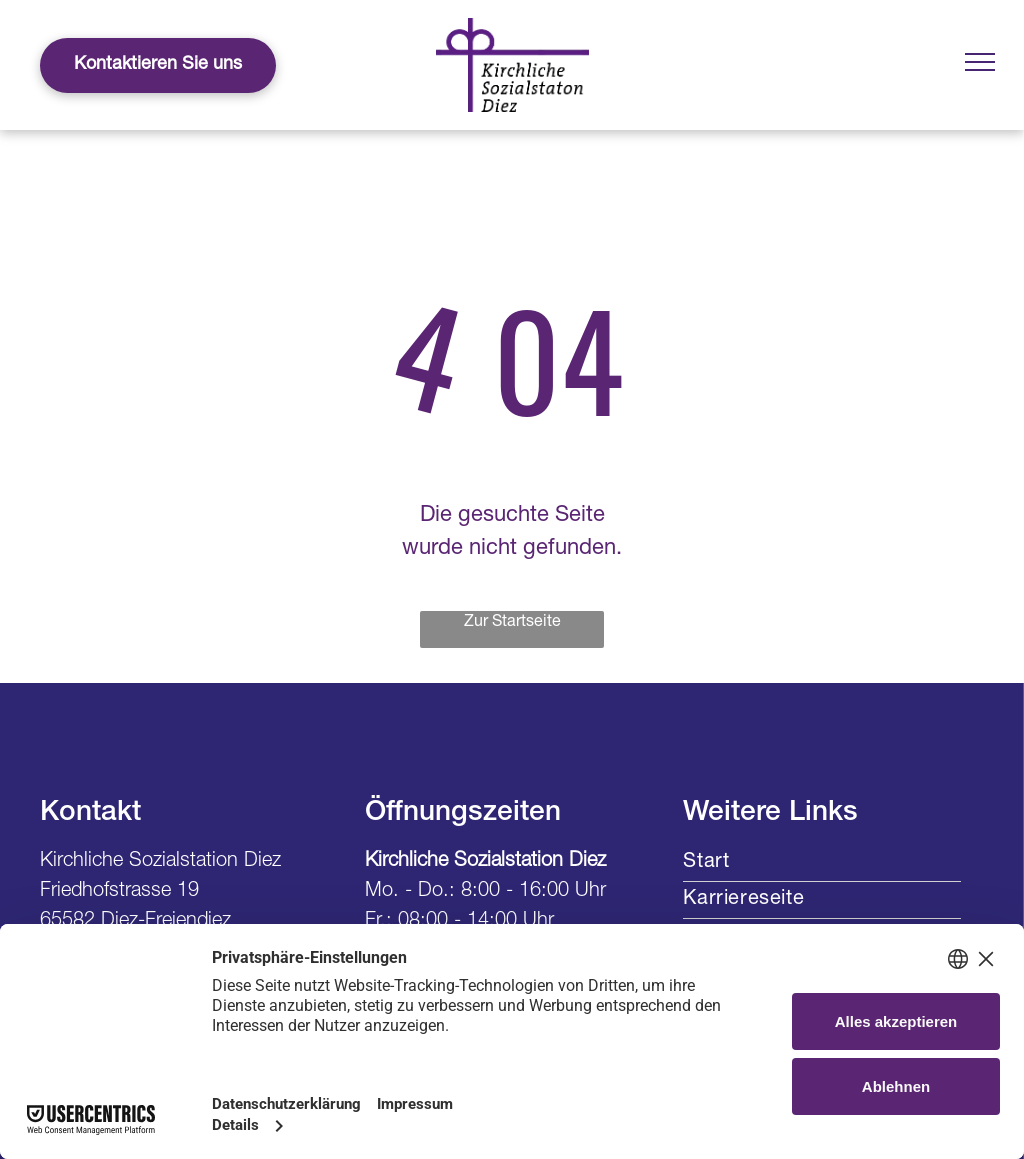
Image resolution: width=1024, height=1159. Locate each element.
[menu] (980, 62)
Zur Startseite (512, 623)
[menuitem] (822, 863)
